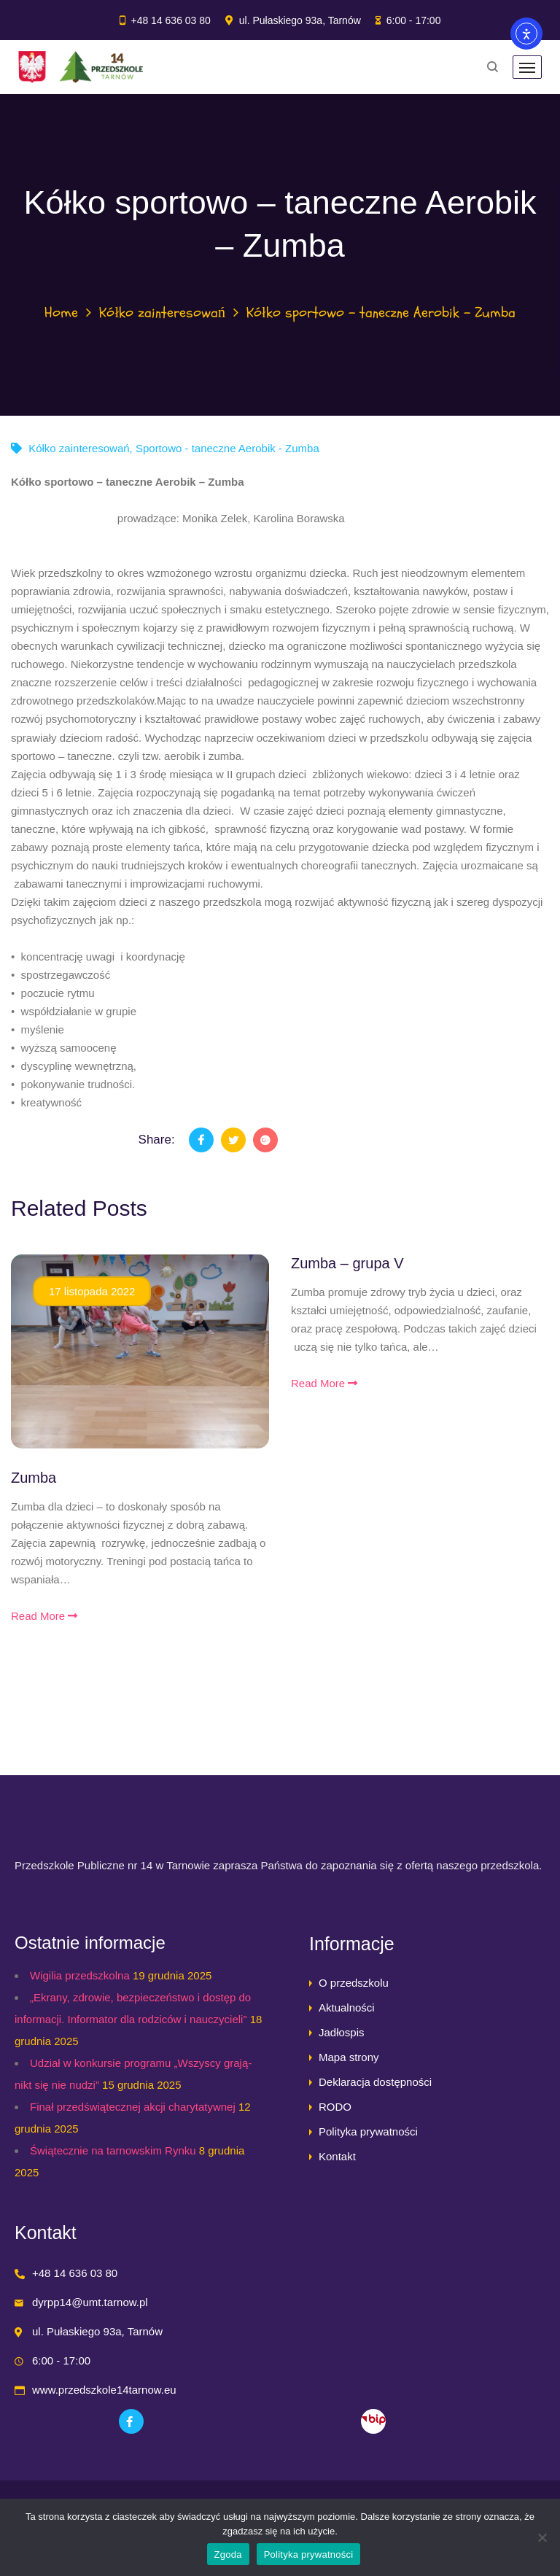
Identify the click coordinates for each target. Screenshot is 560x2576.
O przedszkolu (354, 1982)
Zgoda (228, 2554)
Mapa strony (349, 2057)
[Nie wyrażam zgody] (541, 2537)
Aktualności (347, 2007)
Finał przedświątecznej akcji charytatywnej (133, 2106)
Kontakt (337, 2156)
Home (61, 312)
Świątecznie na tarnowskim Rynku (113, 2150)
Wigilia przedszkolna (80, 1975)
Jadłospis (342, 2032)
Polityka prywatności (368, 2131)
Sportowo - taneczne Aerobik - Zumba (227, 448)
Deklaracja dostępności (375, 2082)
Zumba (33, 1478)
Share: (157, 1140)
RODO (335, 2106)
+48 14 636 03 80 (170, 20)
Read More (44, 1616)
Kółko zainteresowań (162, 312)
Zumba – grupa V (347, 1263)
